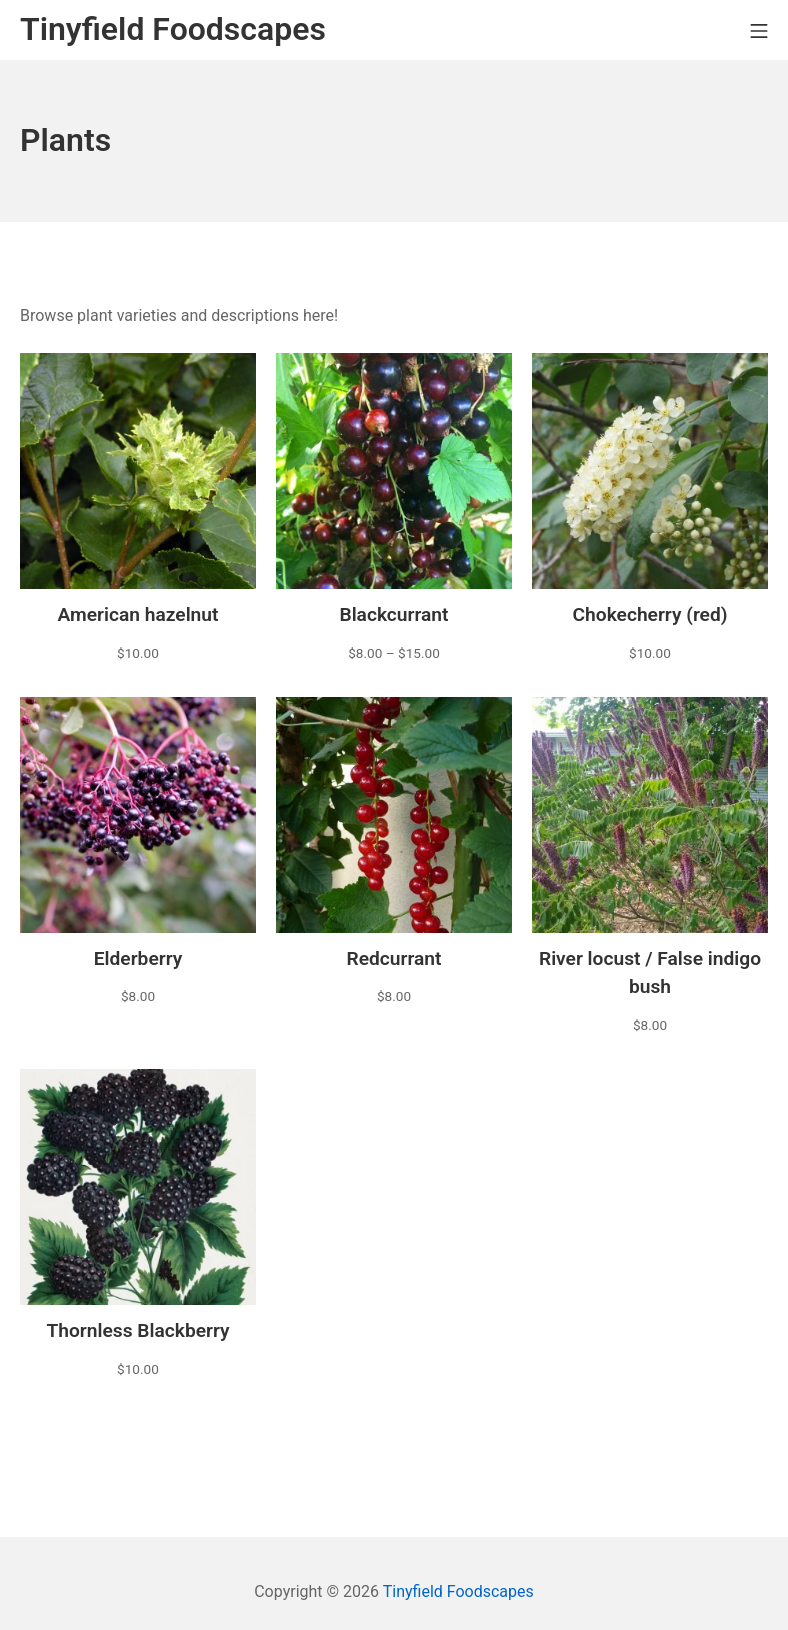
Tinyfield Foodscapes (458, 1591)
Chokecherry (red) (650, 614)
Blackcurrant (393, 614)
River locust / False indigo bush (650, 973)
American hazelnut (137, 614)
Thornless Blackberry (137, 1330)
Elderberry (138, 958)
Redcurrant (394, 958)
